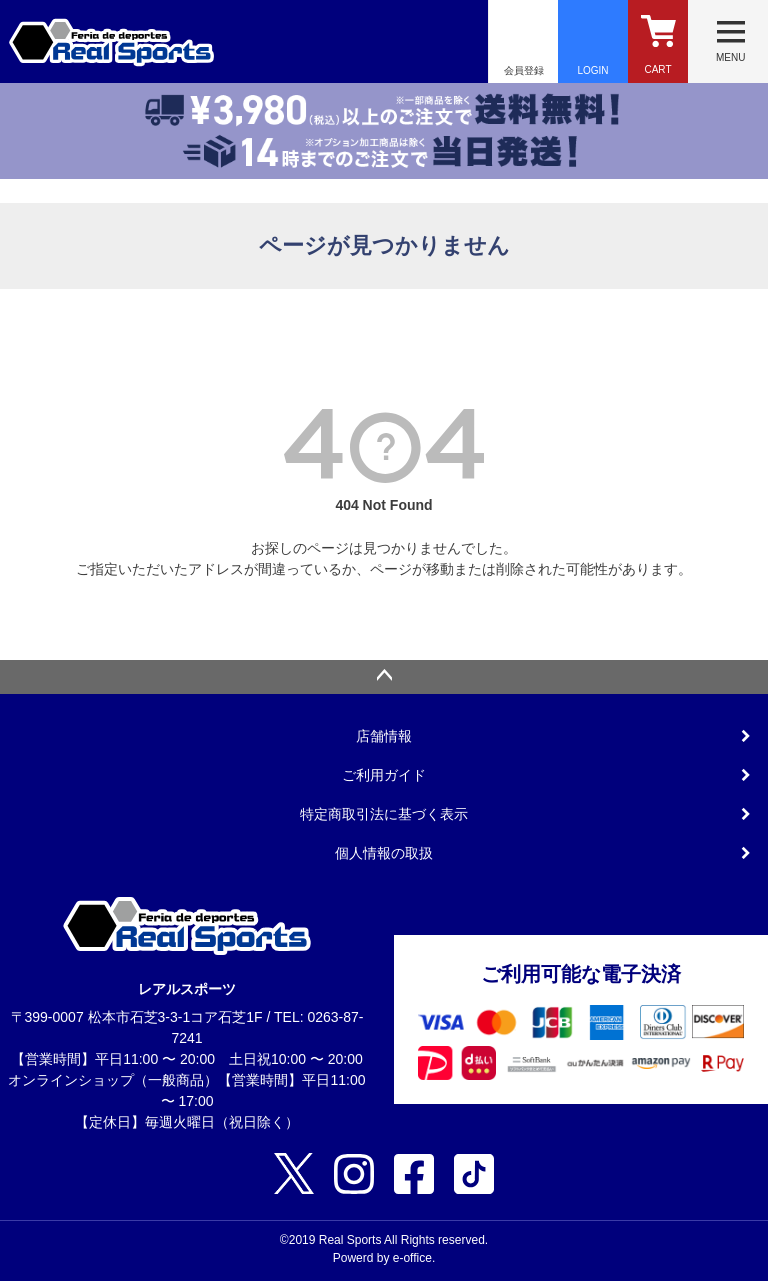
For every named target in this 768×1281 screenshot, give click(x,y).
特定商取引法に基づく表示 (384, 814)
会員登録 (524, 70)
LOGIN (592, 70)
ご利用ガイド (384, 775)
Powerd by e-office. (384, 1258)
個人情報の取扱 (384, 853)
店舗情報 (384, 736)
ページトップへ (384, 677)
